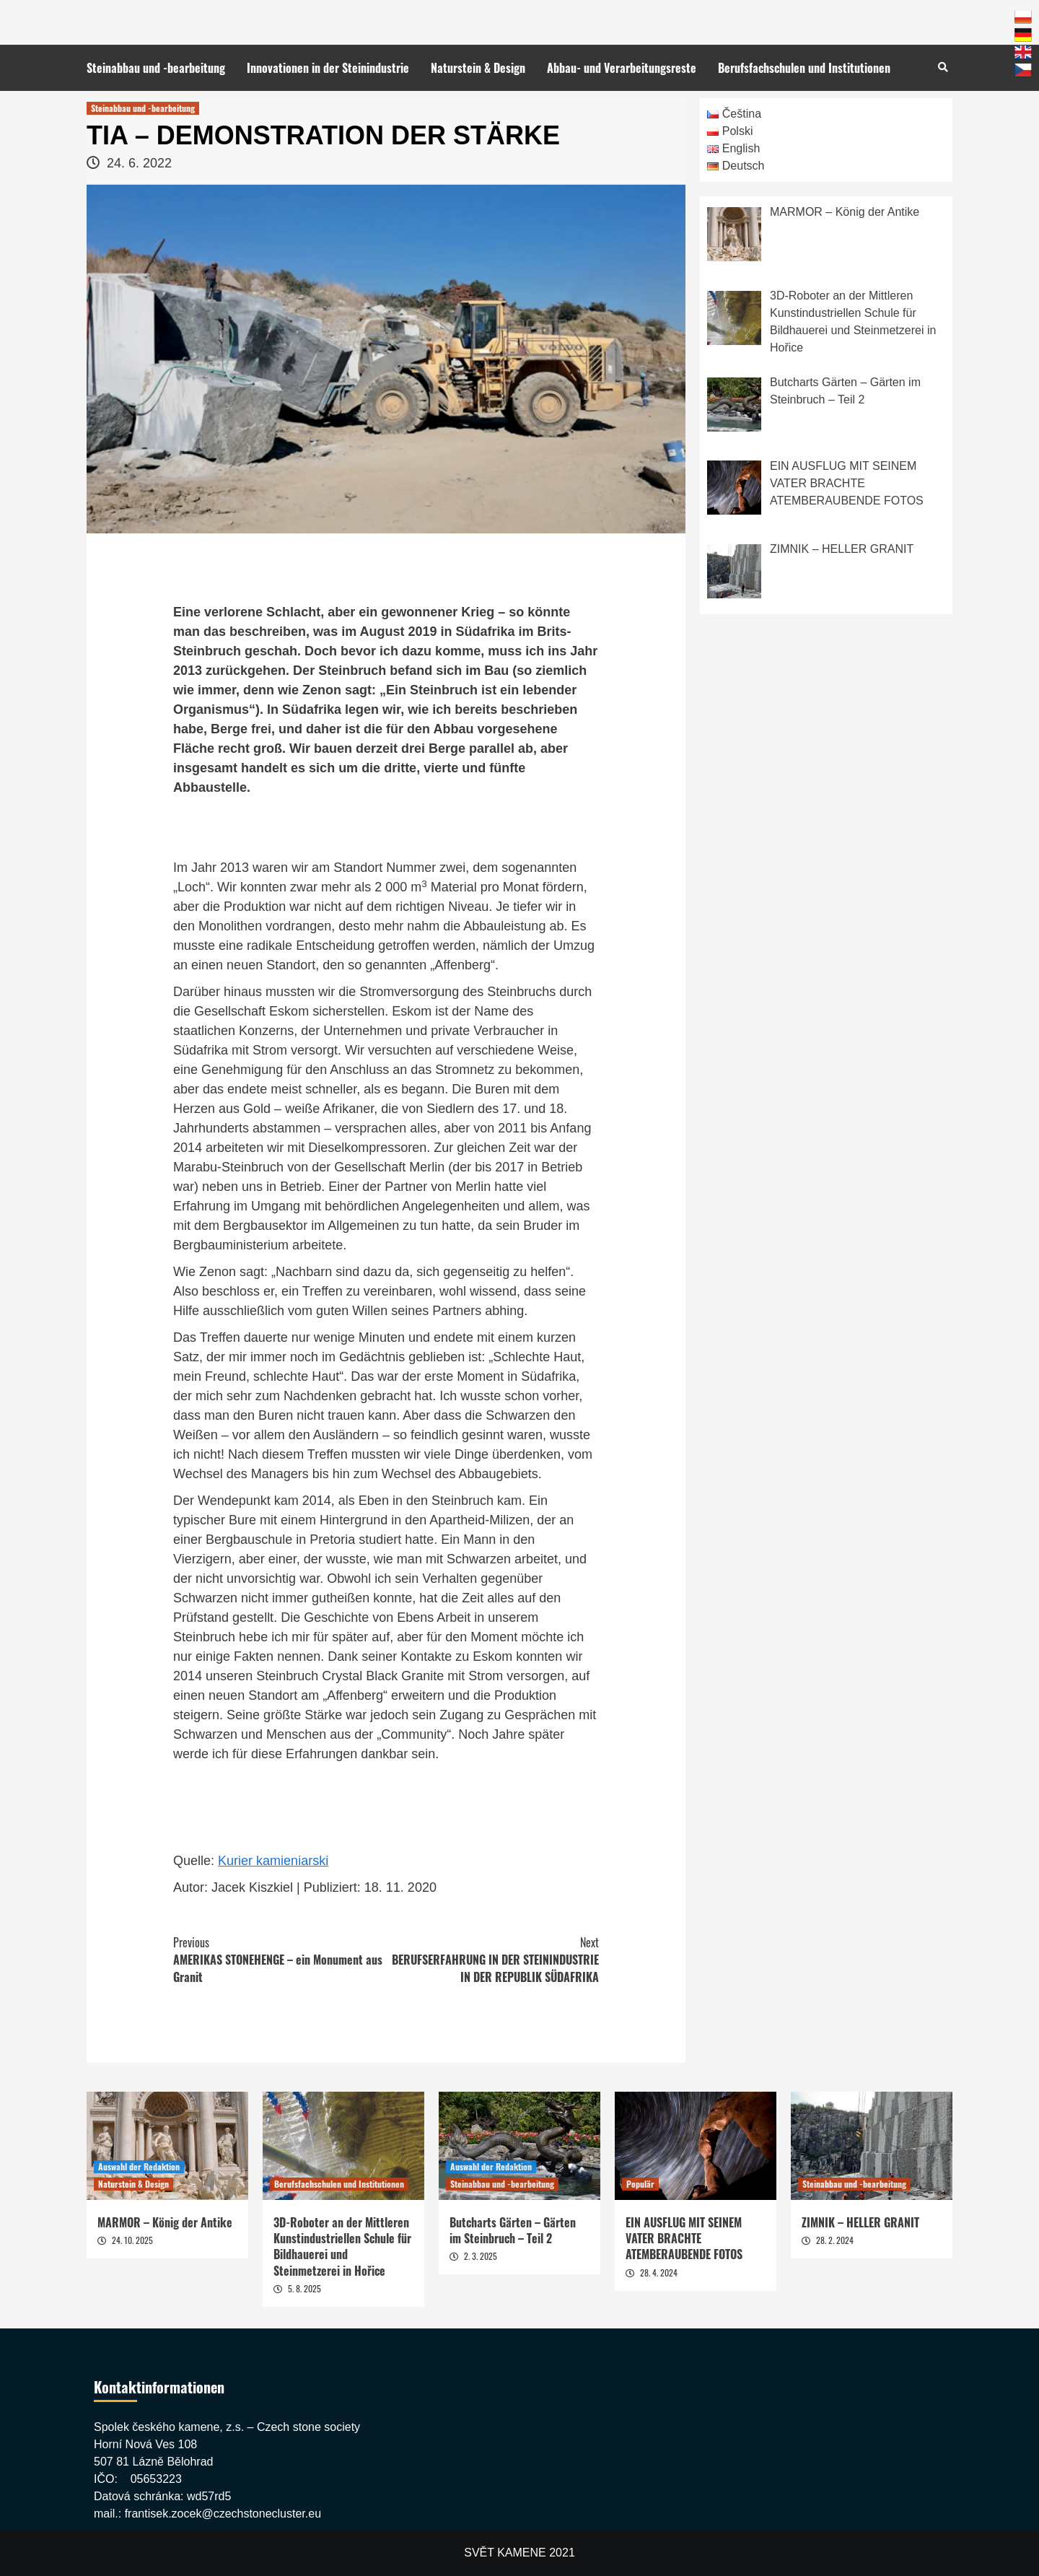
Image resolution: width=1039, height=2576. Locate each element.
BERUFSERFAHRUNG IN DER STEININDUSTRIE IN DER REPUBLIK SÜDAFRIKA (492, 1960)
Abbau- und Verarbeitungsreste (621, 68)
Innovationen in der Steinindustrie (328, 68)
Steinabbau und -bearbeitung (156, 68)
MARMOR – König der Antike (164, 2222)
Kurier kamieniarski (273, 1861)
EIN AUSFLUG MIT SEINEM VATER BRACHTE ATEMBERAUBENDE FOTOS (684, 2238)
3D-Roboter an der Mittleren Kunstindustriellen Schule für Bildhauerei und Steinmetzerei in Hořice (342, 2246)
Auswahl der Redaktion (139, 2166)
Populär (640, 2184)
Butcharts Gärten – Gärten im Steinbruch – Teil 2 (513, 2230)
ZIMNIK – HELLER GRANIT (860, 2222)
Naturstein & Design (478, 68)
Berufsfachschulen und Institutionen (804, 68)
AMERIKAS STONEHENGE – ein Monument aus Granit (279, 1960)
